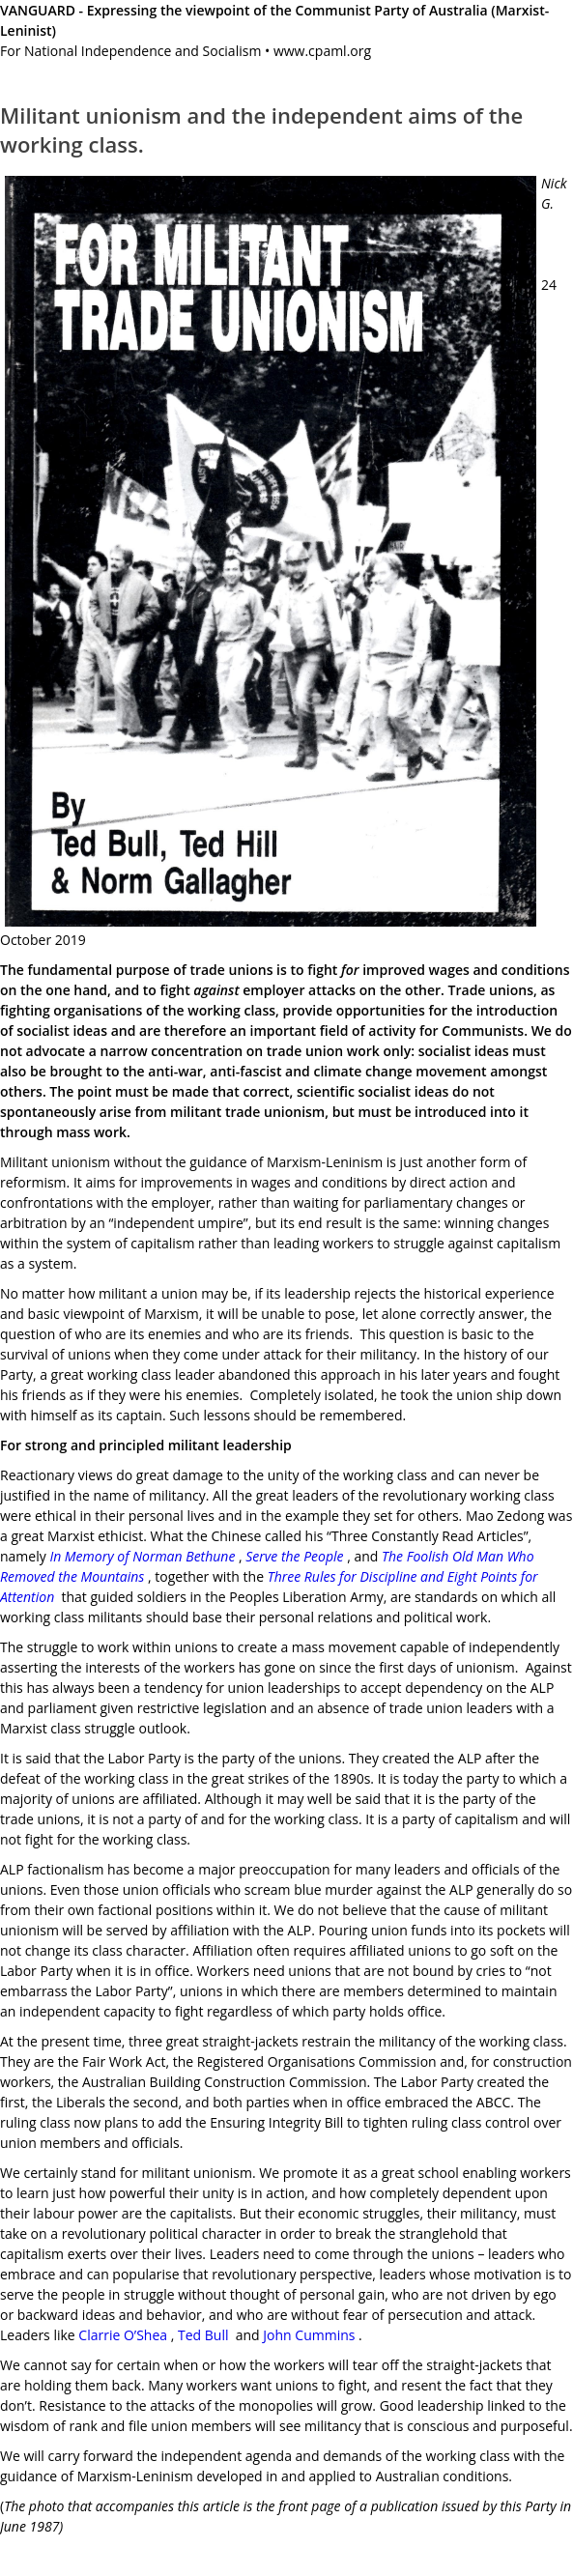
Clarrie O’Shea (122, 2335)
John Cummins (309, 2335)
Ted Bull (201, 2335)
